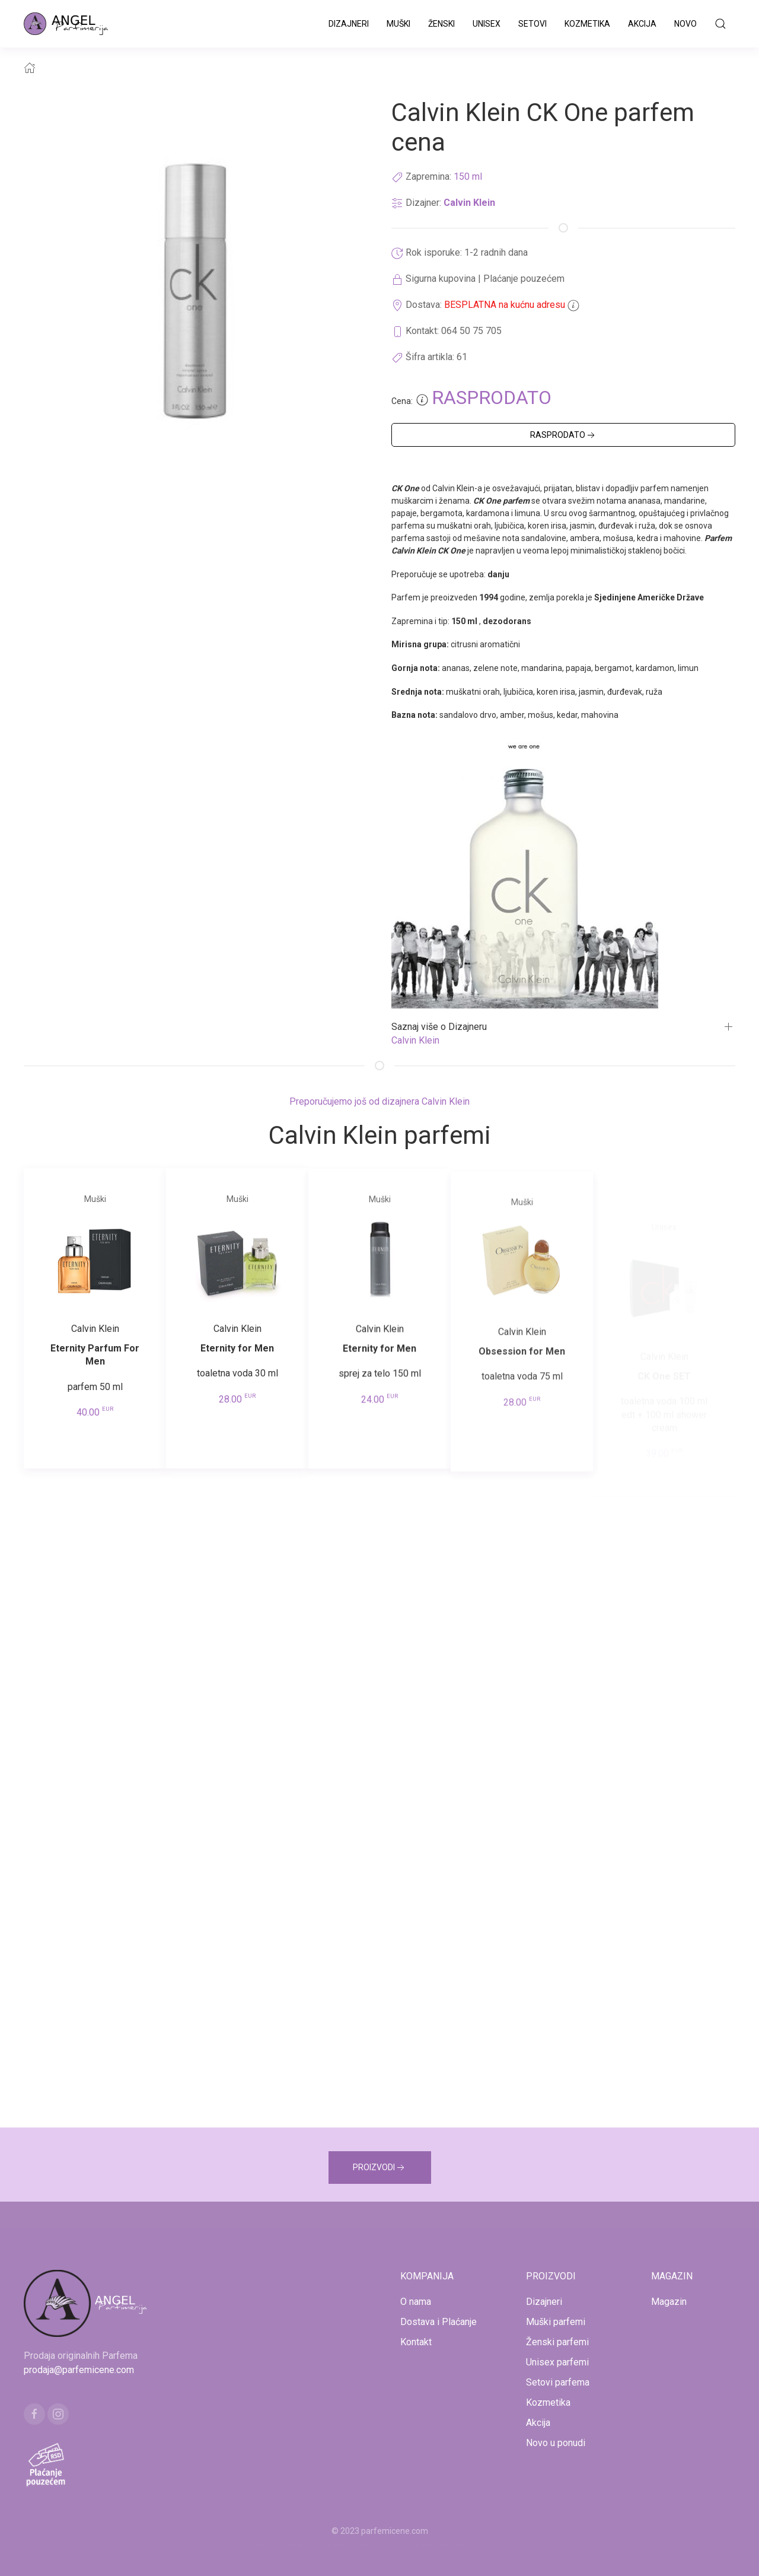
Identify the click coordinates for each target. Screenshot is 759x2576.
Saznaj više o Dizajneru (439, 1026)
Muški (398, 23)
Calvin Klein (469, 202)
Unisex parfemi (557, 2362)
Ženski (441, 23)
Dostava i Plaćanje (438, 2321)
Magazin (669, 2301)
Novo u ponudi (555, 2442)
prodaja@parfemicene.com (79, 2369)
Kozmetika (587, 23)
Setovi (532, 23)
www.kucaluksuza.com (369, 2545)
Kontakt (416, 2342)
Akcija (642, 23)
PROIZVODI (380, 2168)
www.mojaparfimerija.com (274, 2545)
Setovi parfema (557, 2382)
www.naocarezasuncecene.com (474, 2545)
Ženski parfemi (557, 2342)
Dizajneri (349, 23)
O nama (415, 2301)
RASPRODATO (563, 435)
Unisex (486, 23)
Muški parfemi (555, 2321)
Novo (685, 23)
